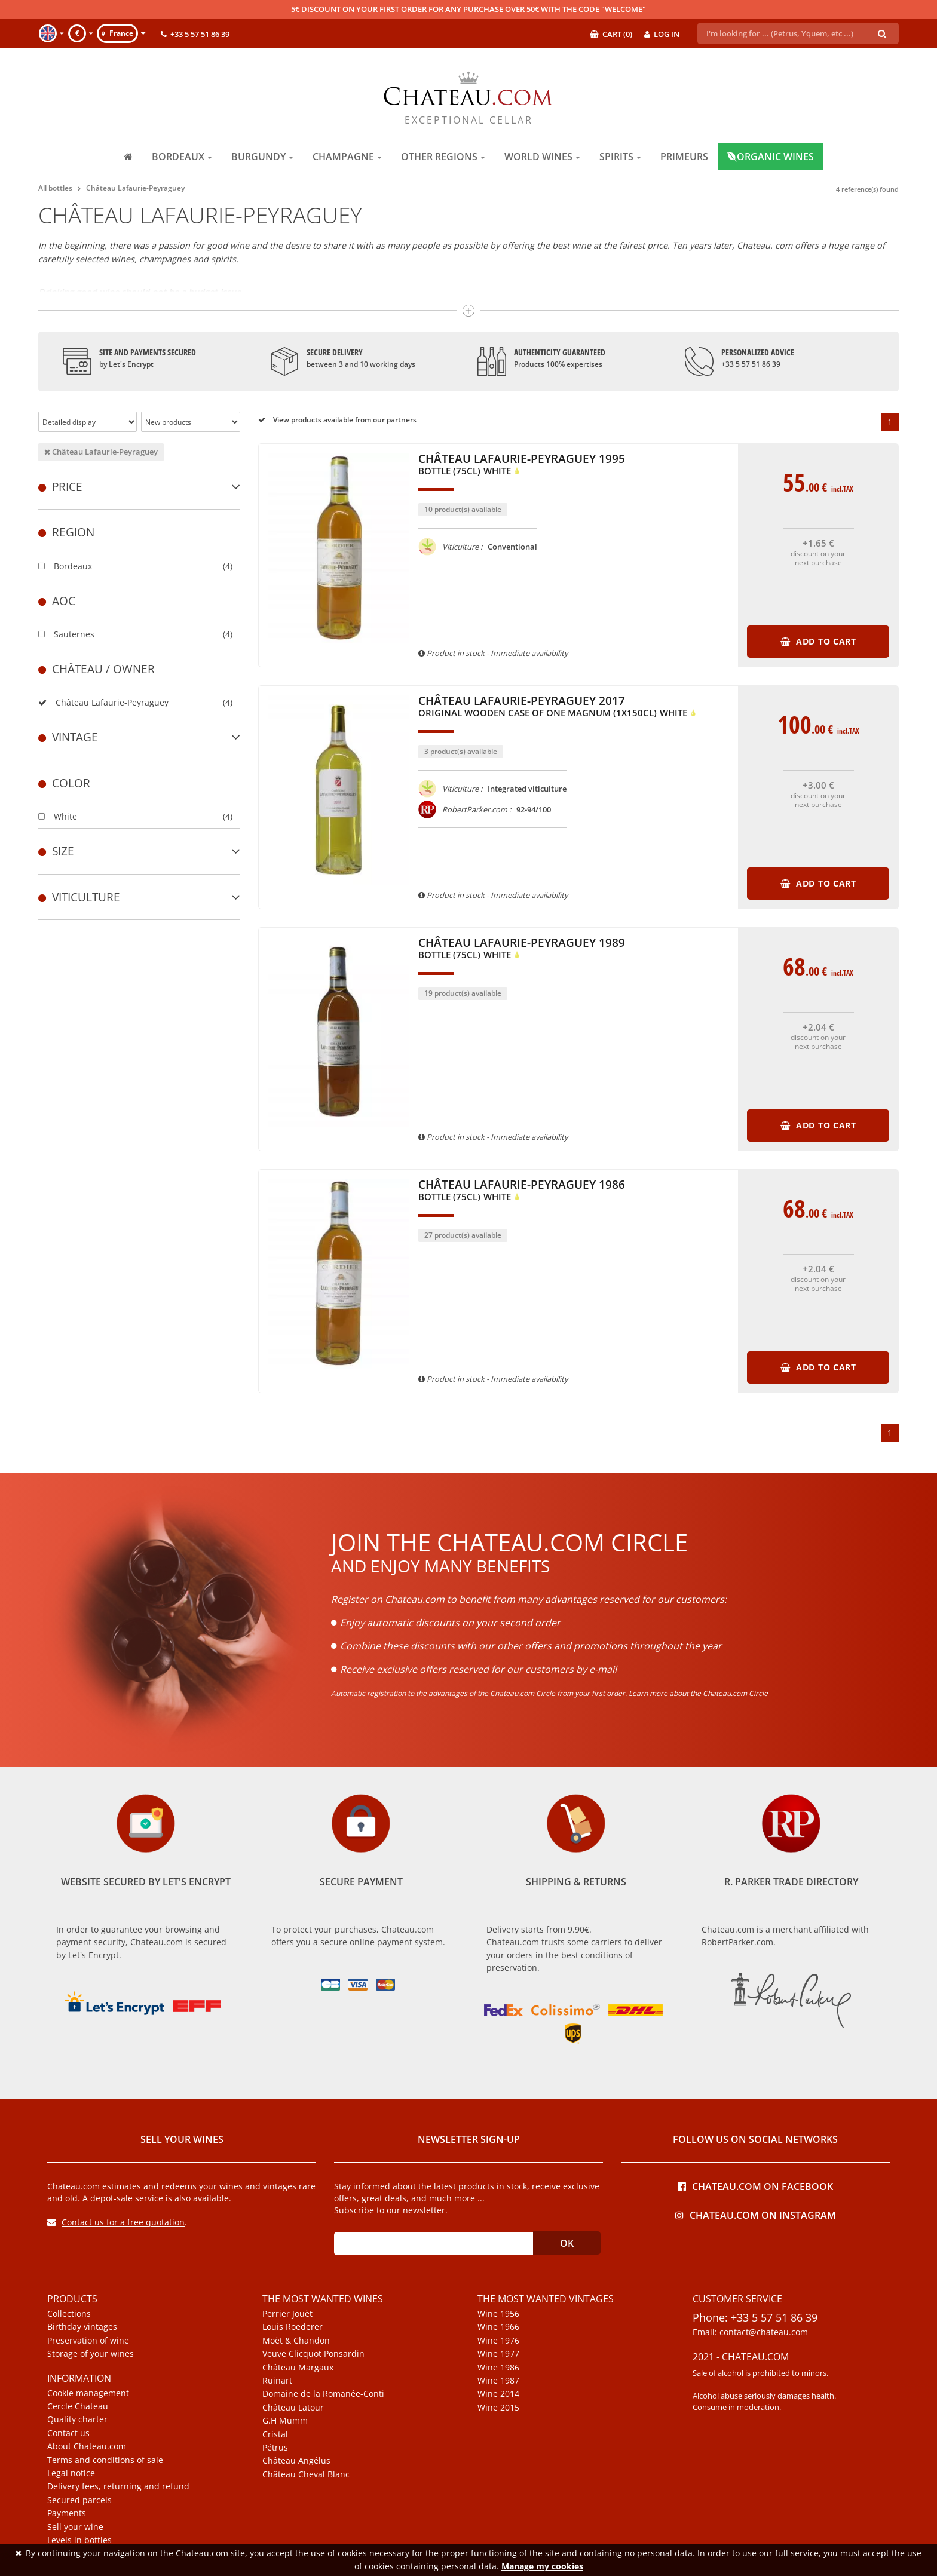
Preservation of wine (88, 2340)
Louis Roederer (292, 2327)
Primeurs (684, 156)
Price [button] (139, 487)
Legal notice (71, 2473)
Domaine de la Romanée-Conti (323, 2394)
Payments (66, 2513)
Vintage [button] (139, 737)
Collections (69, 2314)
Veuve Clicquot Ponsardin (313, 2354)
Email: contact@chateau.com (750, 2332)
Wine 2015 (498, 2407)
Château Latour (293, 2407)
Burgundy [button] (262, 156)
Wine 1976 (498, 2340)
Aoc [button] (56, 601)
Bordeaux (65, 566)
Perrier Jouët (287, 2314)
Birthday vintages (82, 2327)
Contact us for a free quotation (116, 2222)
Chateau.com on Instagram (755, 2214)
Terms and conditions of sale (105, 2460)
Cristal (275, 2434)
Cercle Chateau (77, 2406)
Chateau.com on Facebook (755, 2185)
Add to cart (818, 641)
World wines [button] (542, 156)
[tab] (139, 486)
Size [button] (139, 851)
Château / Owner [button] (96, 669)
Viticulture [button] (139, 897)
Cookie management (88, 2393)
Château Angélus (296, 2461)
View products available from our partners (337, 420)
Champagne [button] (347, 156)
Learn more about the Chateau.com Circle (698, 1693)
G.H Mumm (285, 2420)
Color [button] (64, 783)
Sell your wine (75, 2527)
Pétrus (275, 2447)
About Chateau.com (86, 2446)
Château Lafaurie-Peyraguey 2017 (557, 707)
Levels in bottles (79, 2540)
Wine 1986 (498, 2367)
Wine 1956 (498, 2314)
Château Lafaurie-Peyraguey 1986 (521, 1191)
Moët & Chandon (296, 2340)
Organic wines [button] (770, 156)
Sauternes (66, 634)
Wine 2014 (498, 2394)
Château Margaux (297, 2367)
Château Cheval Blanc (306, 2474)
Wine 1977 (498, 2354)
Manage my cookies (542, 2566)
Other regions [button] (443, 156)
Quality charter (77, 2419)
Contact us (68, 2433)
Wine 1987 (498, 2380)
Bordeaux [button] (182, 156)
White (57, 816)
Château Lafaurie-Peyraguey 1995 (521, 465)
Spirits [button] (620, 156)
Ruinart (277, 2380)
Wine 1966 (498, 2327)
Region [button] (66, 532)
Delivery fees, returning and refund (118, 2486)
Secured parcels (79, 2500)
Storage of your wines (90, 2354)
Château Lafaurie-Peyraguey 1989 (521, 949)
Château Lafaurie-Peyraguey (101, 451)
